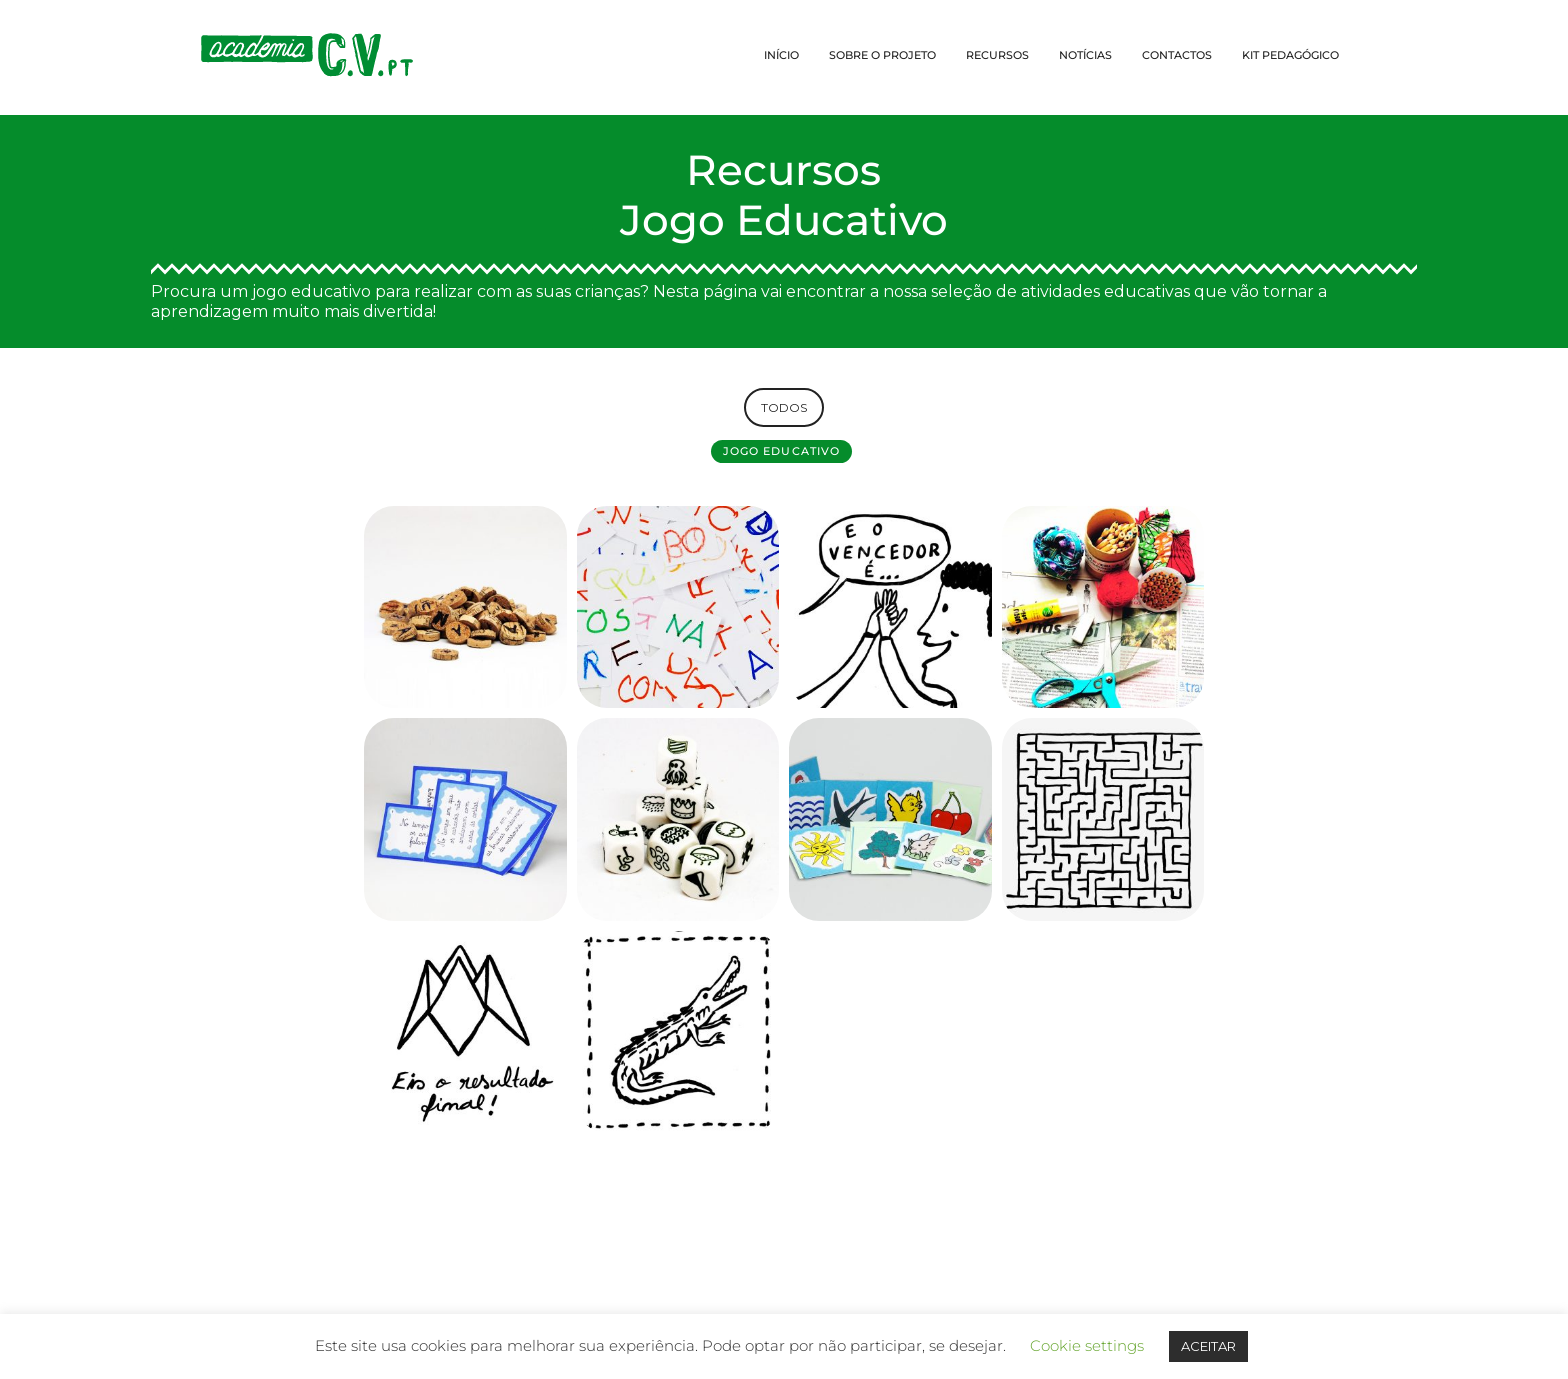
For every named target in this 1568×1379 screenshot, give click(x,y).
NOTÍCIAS (1085, 55)
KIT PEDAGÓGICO (1290, 55)
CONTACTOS (1177, 55)
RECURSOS (997, 55)
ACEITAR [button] (1208, 1346)
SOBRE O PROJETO (882, 55)
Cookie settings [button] (1087, 1345)
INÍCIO (781, 55)
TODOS (784, 407)
